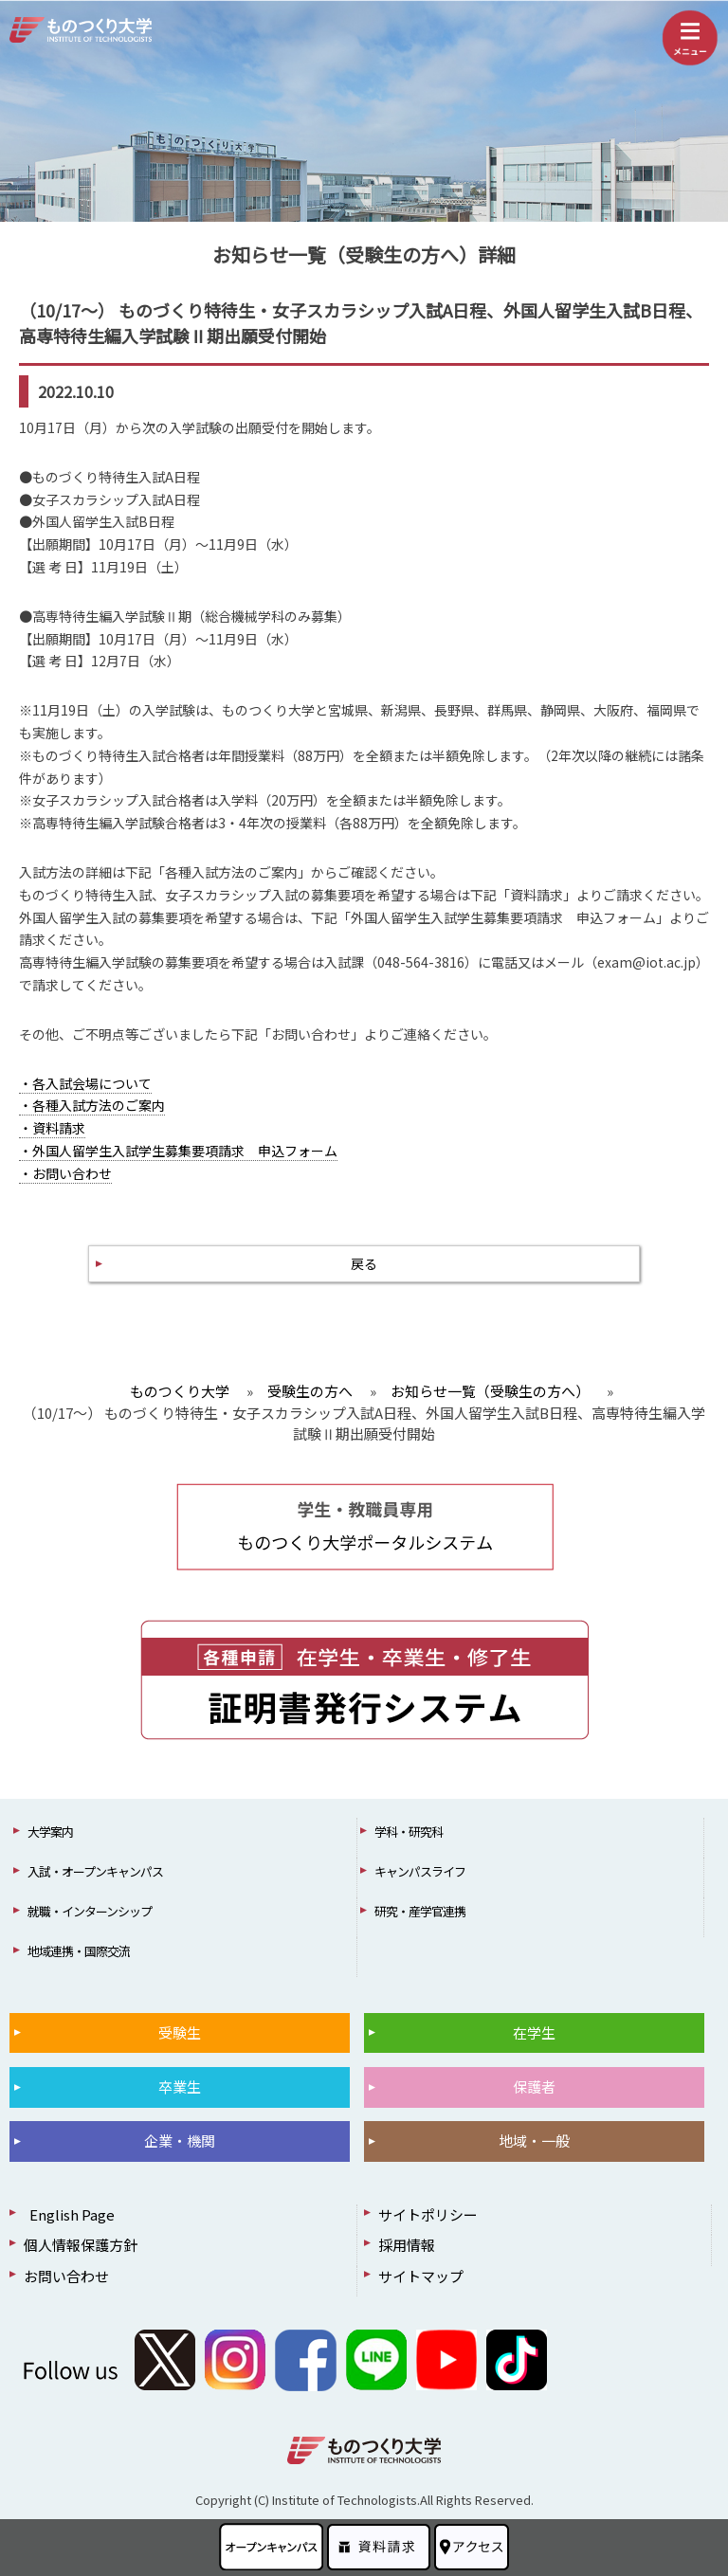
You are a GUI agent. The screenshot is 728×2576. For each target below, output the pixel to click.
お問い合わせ (66, 2276)
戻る (364, 1263)
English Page (69, 2214)
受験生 (179, 2032)
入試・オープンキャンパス (95, 1871)
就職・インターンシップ (89, 1911)
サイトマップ (421, 2276)
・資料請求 (52, 1127)
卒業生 (179, 2086)
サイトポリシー (428, 2214)
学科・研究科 (408, 1832)
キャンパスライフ (419, 1871)
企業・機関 (179, 2140)
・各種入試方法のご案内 (92, 1105)
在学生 (534, 2032)
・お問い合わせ (65, 1173)
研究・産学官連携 (419, 1911)
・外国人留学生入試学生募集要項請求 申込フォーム (178, 1150)
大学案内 (50, 1832)
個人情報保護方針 (80, 2245)
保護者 (534, 2086)
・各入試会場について (85, 1083)
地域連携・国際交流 (78, 1951)
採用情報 (406, 2245)
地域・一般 (534, 2140)
